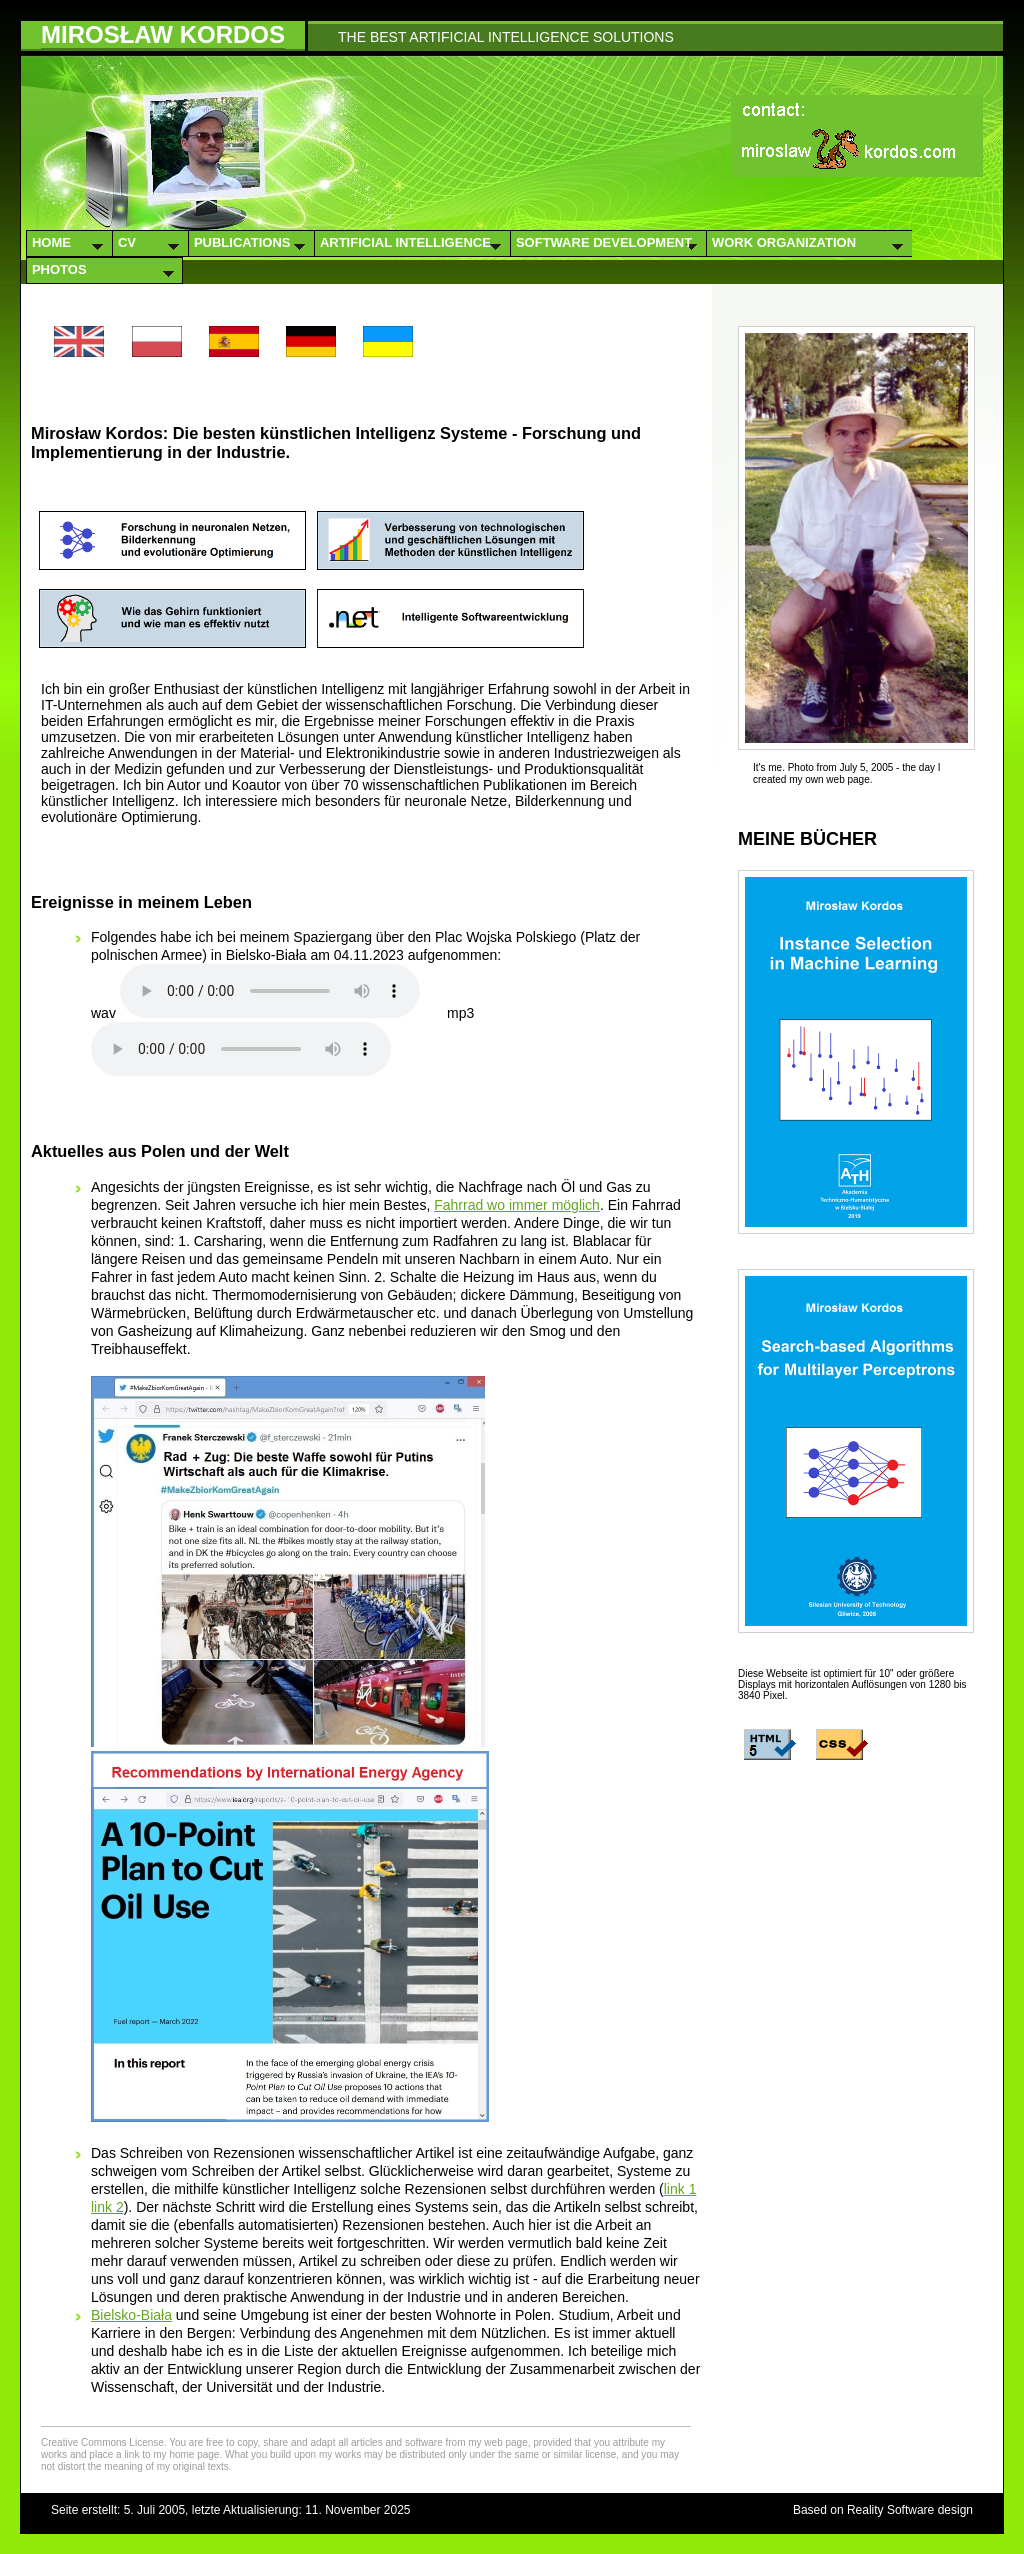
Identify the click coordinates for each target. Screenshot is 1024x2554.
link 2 (107, 2207)
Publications (242, 242)
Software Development (604, 242)
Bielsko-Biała (131, 2315)
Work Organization (784, 242)
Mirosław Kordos (163, 34)
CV (127, 242)
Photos (59, 269)
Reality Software (890, 2510)
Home (51, 242)
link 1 (680, 2189)
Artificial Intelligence (405, 242)
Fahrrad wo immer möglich (517, 1205)
